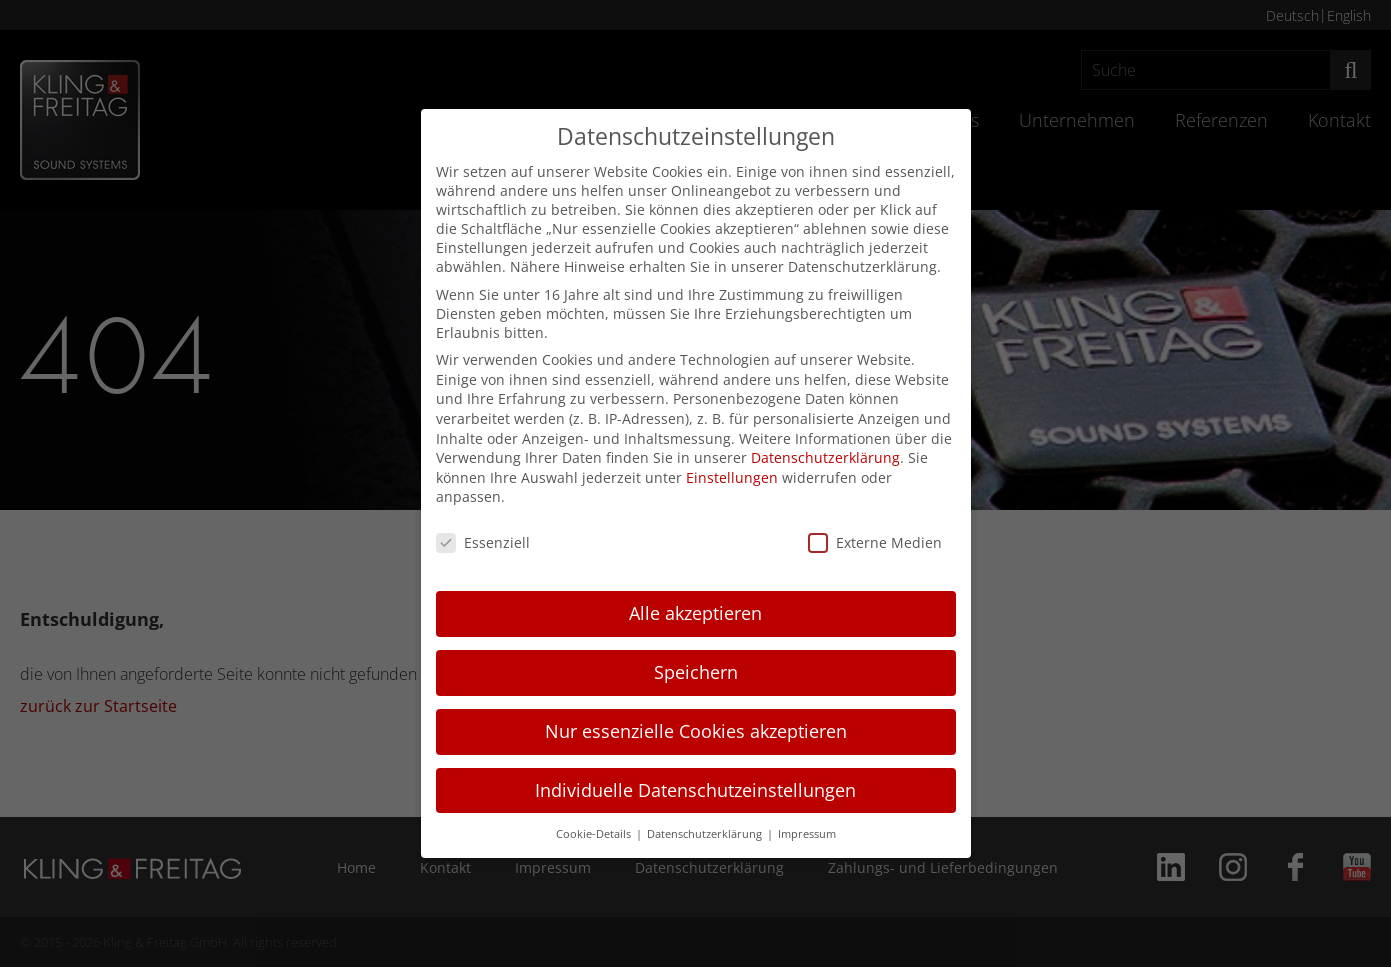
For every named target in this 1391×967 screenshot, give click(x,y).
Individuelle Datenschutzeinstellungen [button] (695, 790)
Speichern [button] (696, 672)
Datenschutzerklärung (825, 457)
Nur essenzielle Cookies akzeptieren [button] (696, 731)
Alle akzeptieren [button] (695, 613)
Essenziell (483, 542)
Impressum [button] (807, 834)
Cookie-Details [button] (595, 834)
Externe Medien (875, 542)
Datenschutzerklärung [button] (706, 834)
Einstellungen (732, 477)
